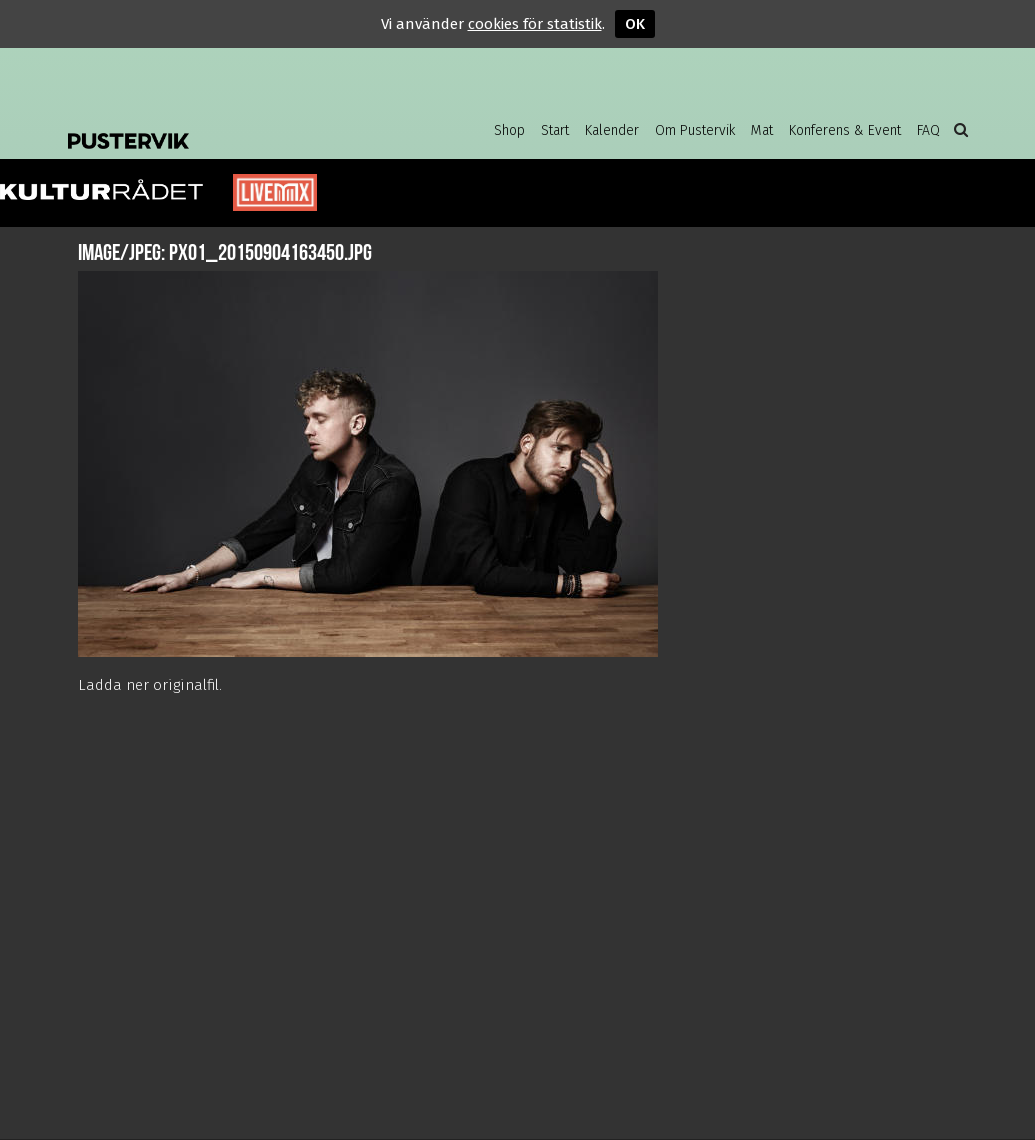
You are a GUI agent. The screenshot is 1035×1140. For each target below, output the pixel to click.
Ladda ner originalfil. (150, 685)
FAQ (928, 130)
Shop (509, 130)
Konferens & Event (845, 130)
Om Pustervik (695, 130)
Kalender (612, 130)
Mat (762, 130)
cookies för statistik (535, 24)
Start (555, 130)
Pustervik (228, 125)
